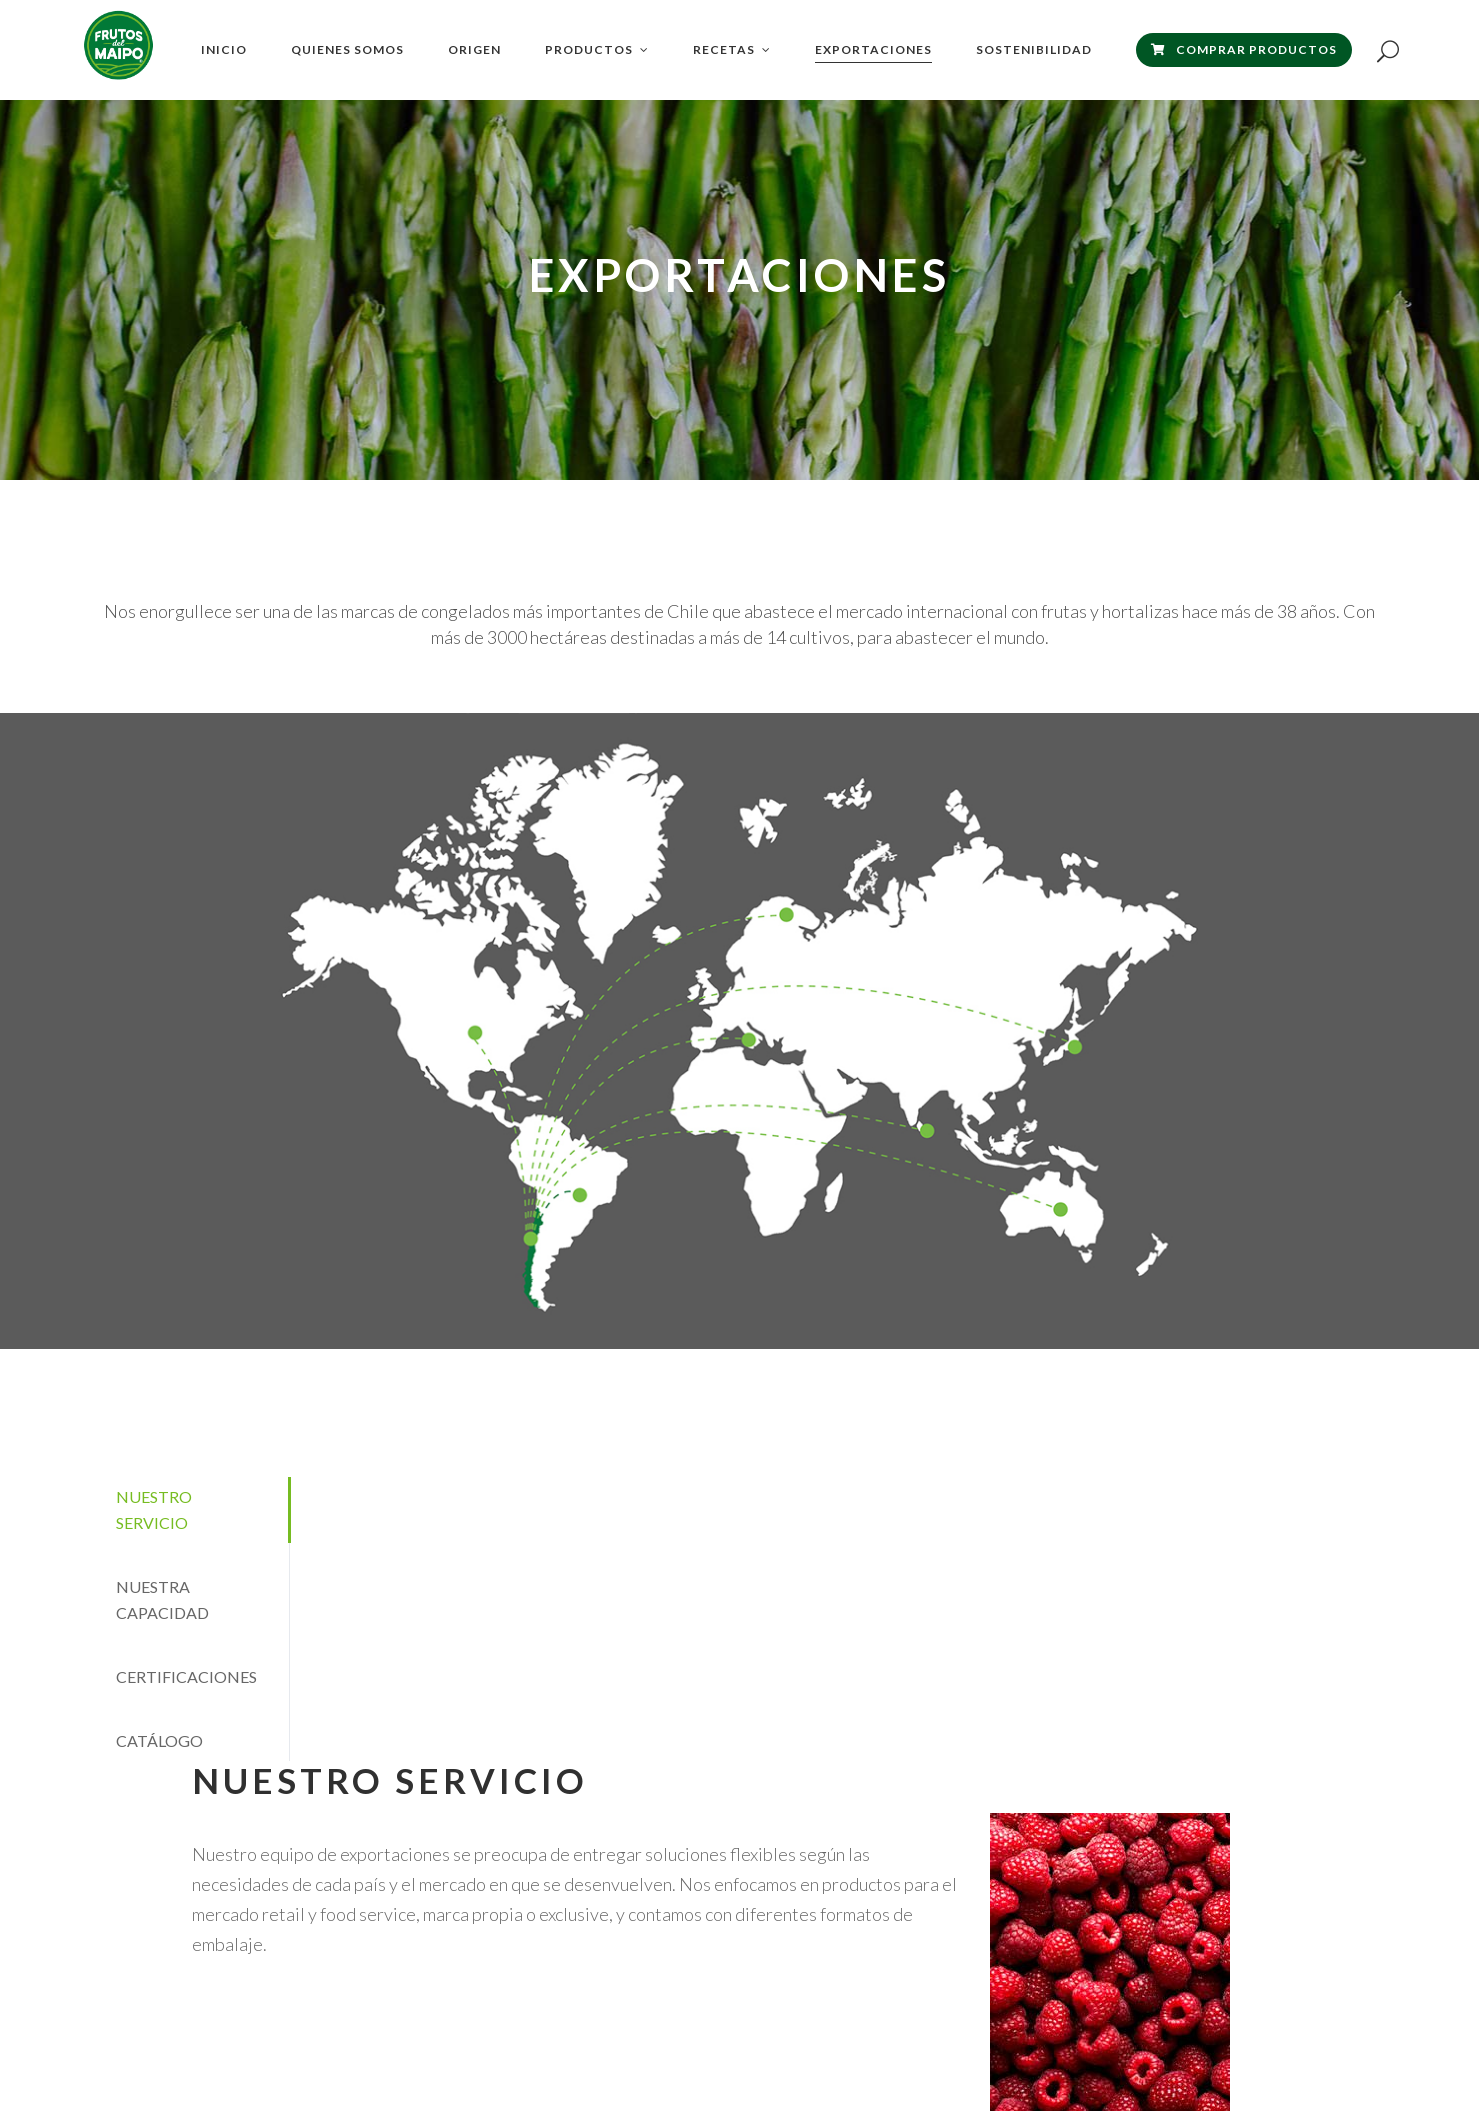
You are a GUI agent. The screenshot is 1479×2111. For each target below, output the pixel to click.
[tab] (189, 1510)
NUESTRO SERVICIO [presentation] (154, 1509)
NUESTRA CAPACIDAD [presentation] (162, 1599)
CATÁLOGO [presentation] (159, 1740)
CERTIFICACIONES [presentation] (186, 1676)
